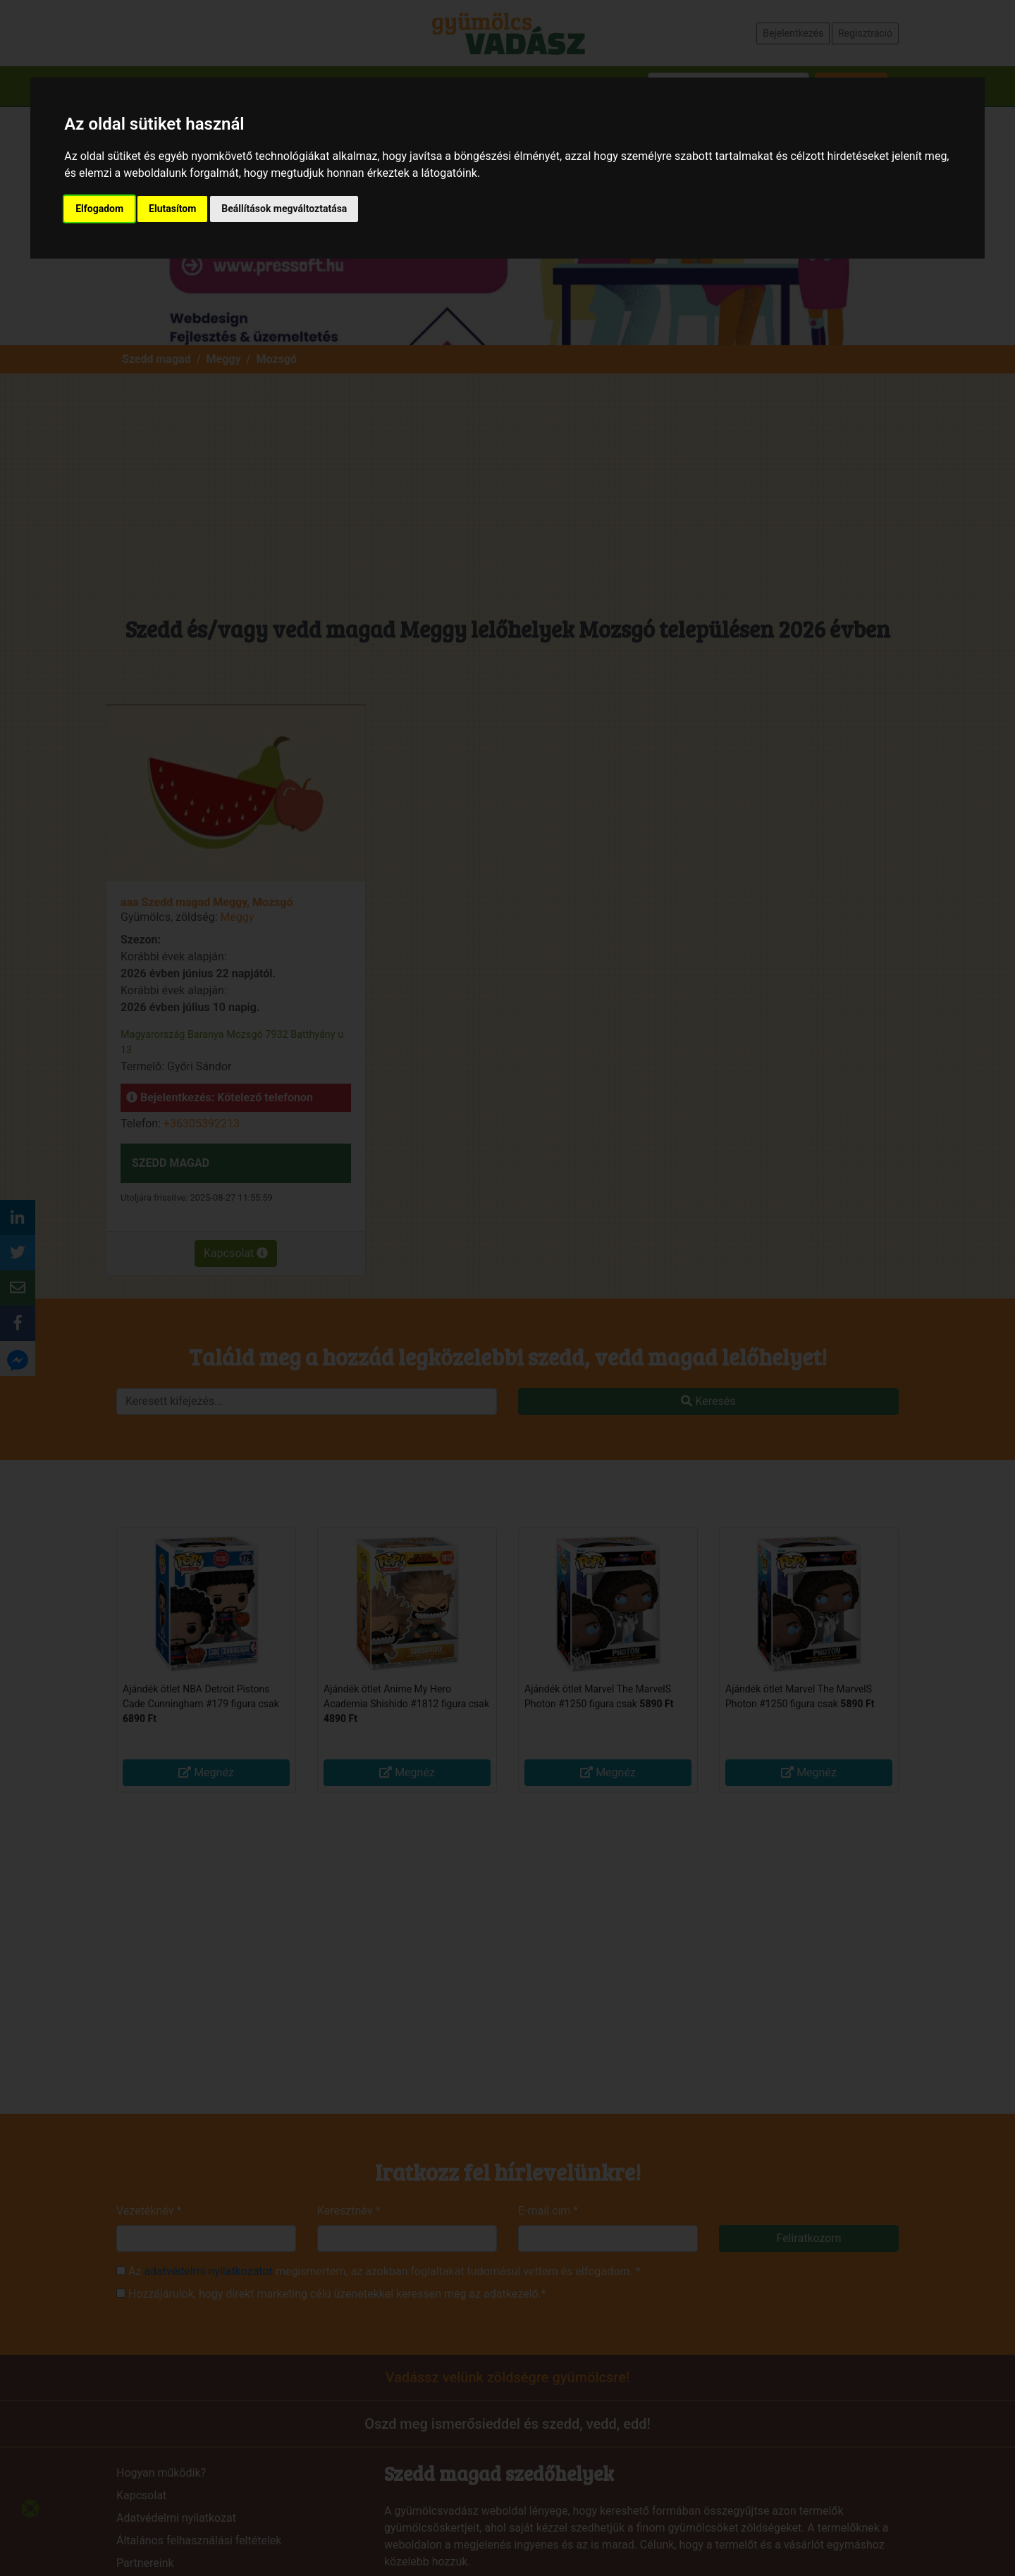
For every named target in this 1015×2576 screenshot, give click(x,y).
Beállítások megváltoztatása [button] (284, 208)
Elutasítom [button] (172, 208)
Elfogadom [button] (99, 208)
